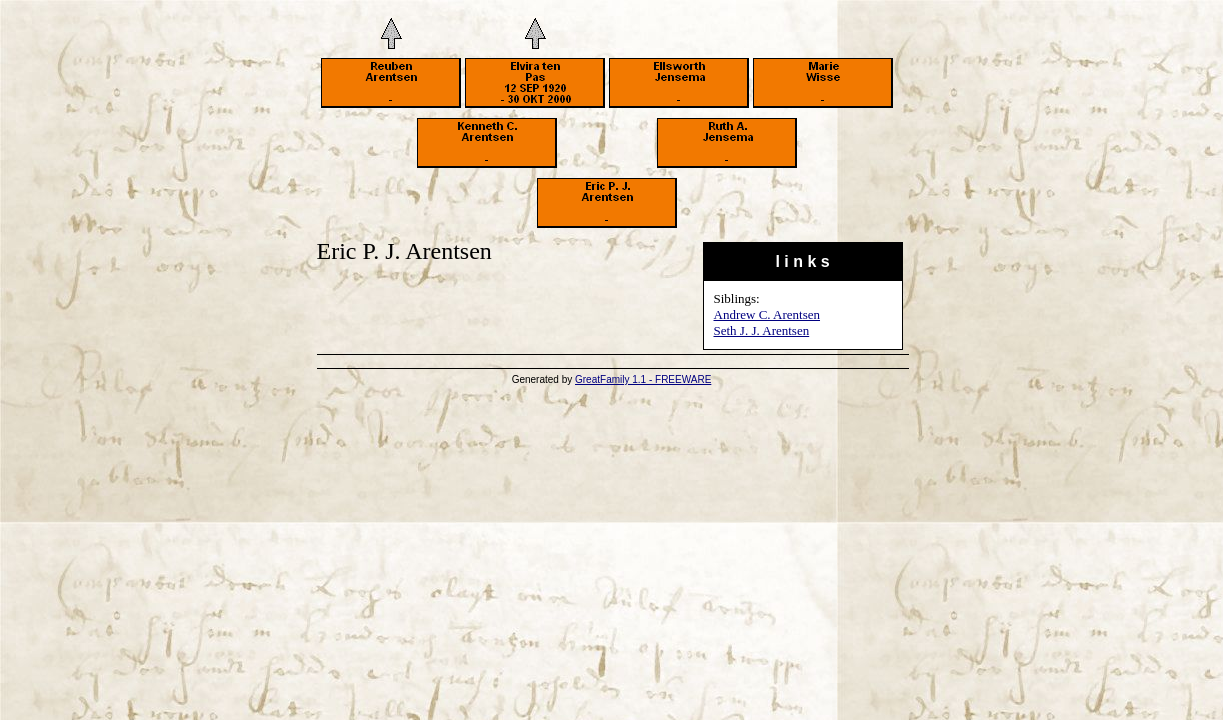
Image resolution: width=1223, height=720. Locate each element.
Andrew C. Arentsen (767, 314)
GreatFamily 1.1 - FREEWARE (643, 379)
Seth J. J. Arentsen (762, 330)
